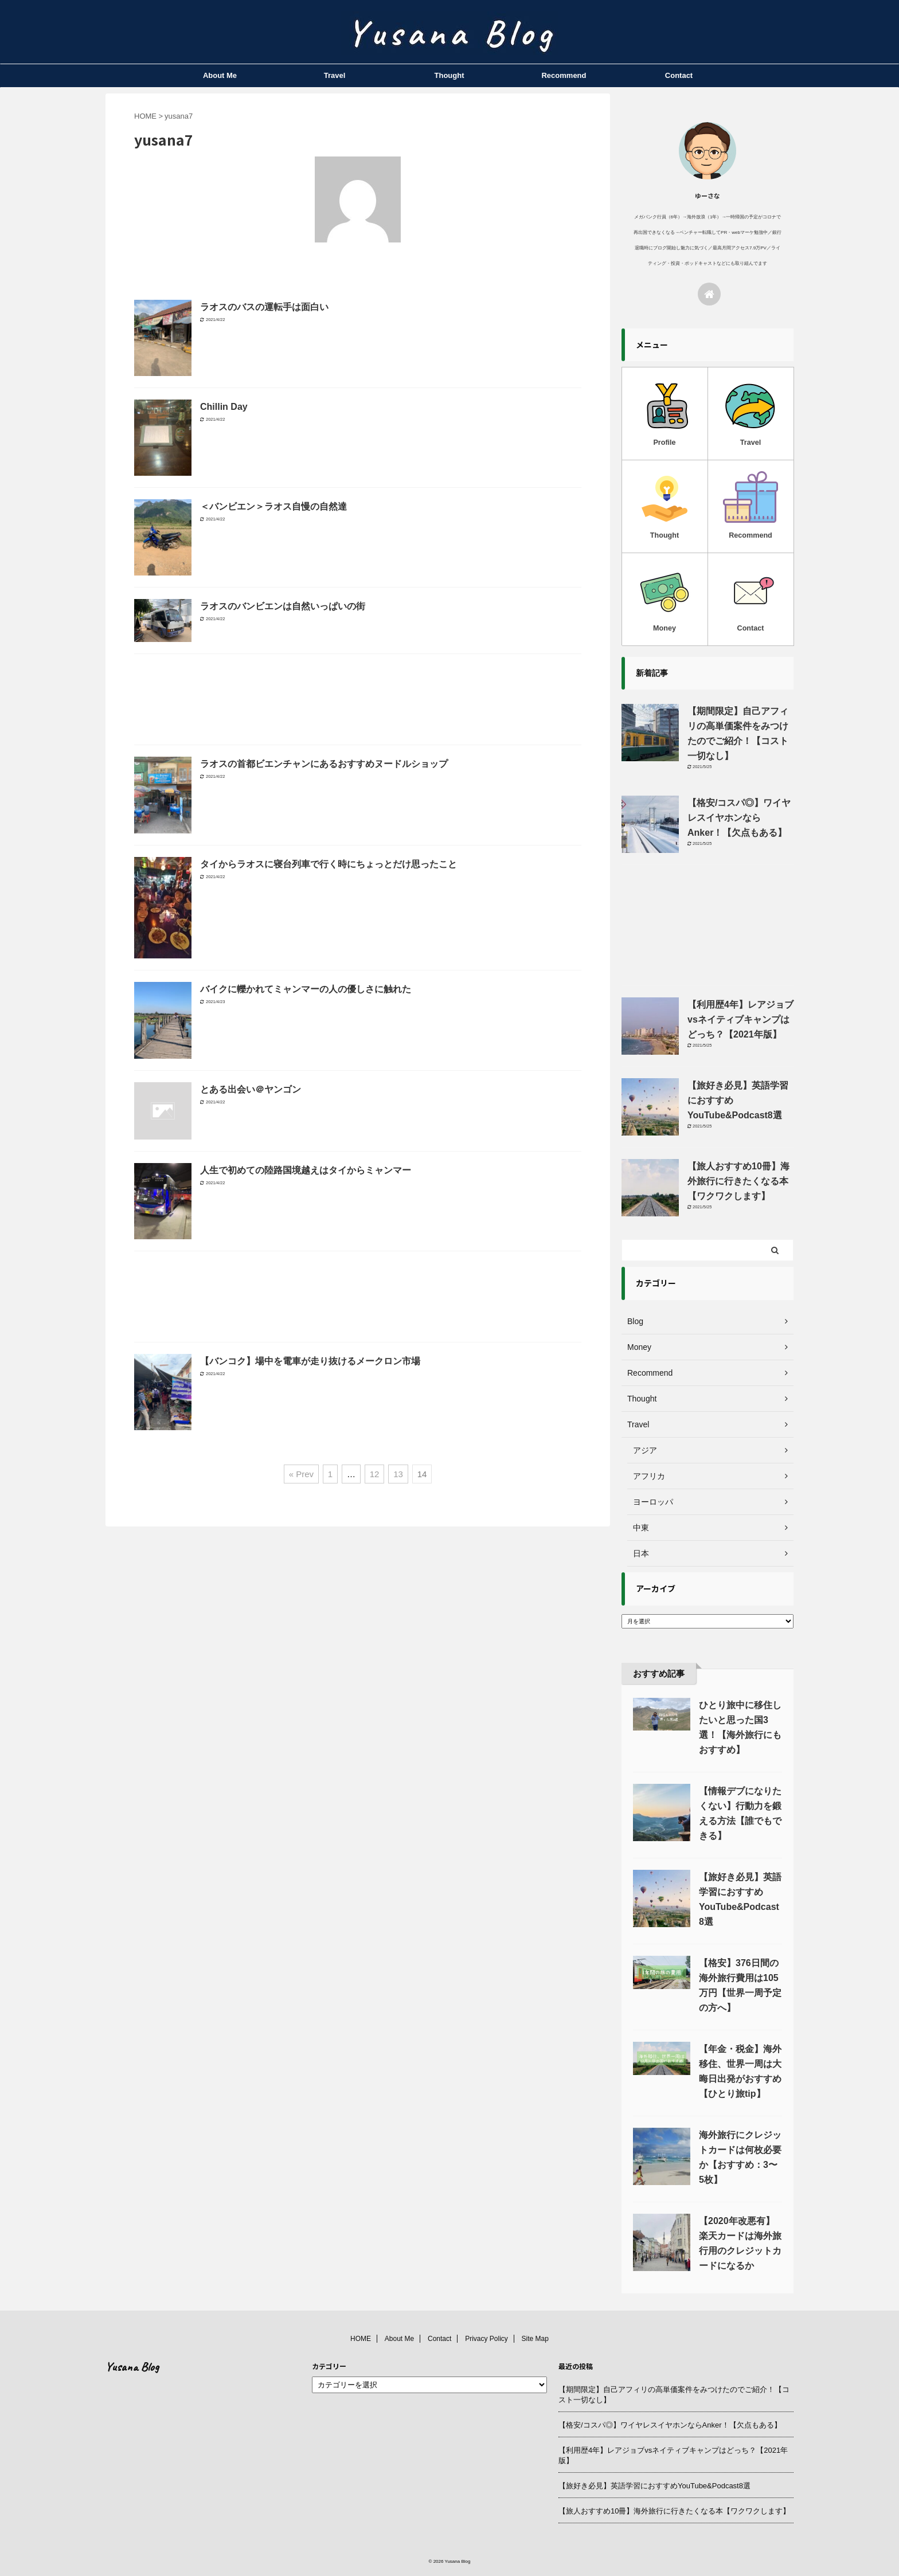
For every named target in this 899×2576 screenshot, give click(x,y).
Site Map (535, 2339)
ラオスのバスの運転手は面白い (264, 307)
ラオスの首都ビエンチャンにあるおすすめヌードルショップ (324, 764)
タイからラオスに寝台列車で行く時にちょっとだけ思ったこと (328, 864)
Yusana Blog (132, 2367)
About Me (220, 75)
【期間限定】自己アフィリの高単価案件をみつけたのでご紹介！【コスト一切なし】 (673, 2394)
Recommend (563, 75)
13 (398, 1474)
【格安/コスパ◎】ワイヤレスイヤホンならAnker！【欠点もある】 (739, 817)
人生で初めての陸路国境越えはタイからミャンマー (305, 1170)
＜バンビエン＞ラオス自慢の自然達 (273, 506)
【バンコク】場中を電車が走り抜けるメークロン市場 (310, 1361)
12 (375, 1474)
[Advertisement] (357, 702)
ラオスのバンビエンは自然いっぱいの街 (282, 606)
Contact (679, 75)
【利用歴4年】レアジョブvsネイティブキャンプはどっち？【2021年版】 (740, 1019)
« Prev (301, 1474)
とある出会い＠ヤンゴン (250, 1089)
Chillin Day (224, 407)
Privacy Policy (486, 2339)
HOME (360, 2339)
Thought (449, 75)
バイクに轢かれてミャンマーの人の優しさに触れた (305, 989)
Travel (335, 75)
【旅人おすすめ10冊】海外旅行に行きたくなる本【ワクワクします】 (738, 1181)
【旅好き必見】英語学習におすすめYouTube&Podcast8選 (654, 2485)
